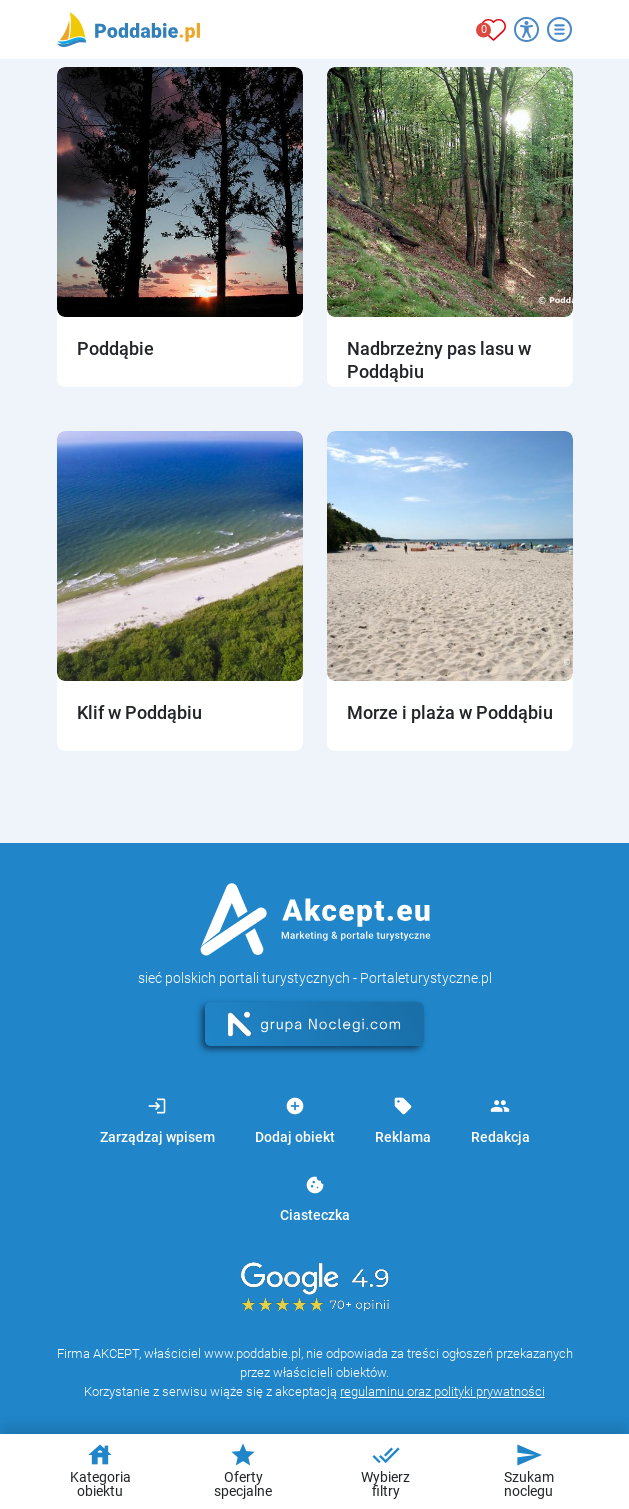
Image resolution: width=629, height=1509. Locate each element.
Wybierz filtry (385, 1470)
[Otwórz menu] (559, 29)
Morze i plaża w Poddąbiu (450, 712)
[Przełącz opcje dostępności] (526, 29)
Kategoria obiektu (100, 1470)
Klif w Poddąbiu (139, 712)
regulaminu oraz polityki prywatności (442, 1391)
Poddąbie (115, 348)
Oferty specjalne (243, 1470)
